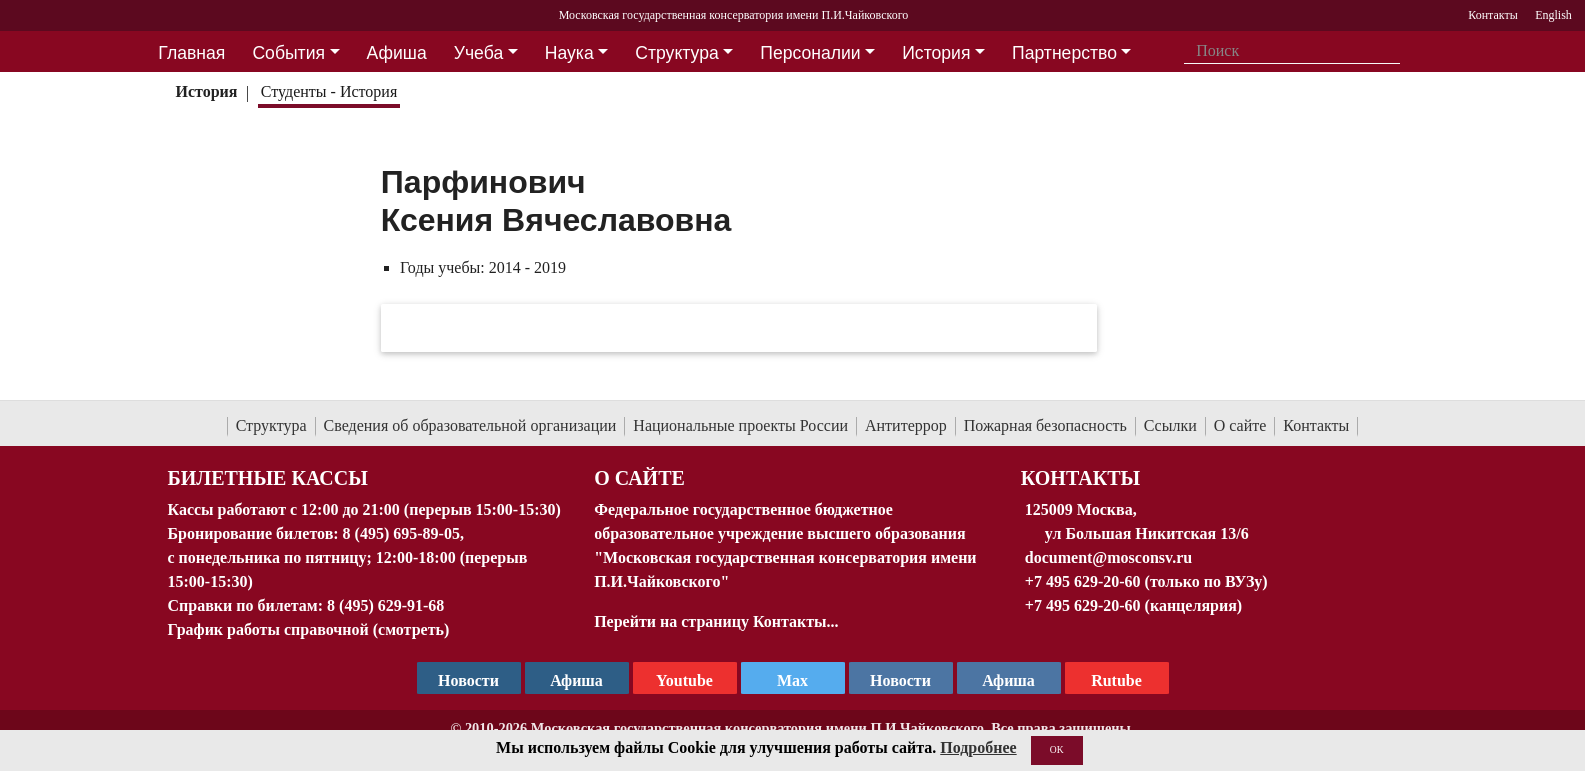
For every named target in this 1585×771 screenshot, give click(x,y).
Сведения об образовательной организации (470, 425)
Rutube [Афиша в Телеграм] (1116, 680)
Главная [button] (191, 53)
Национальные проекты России (740, 425)
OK (1057, 749)
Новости (900, 680)
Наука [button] (569, 53)
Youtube (684, 680)
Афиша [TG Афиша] (576, 680)
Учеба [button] (478, 53)
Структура (271, 425)
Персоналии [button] (810, 53)
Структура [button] (676, 53)
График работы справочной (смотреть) (309, 629)
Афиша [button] (397, 53)
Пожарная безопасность (1045, 425)
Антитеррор (906, 425)
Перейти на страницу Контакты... (716, 621)
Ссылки (1170, 425)
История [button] (936, 53)
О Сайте (639, 478)
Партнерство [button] (1064, 53)
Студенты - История (329, 91)
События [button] (288, 53)
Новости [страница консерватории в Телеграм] (468, 680)
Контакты (1316, 425)
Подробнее (978, 747)
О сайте (1240, 425)
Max (792, 680)
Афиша (1008, 680)
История (206, 91)
